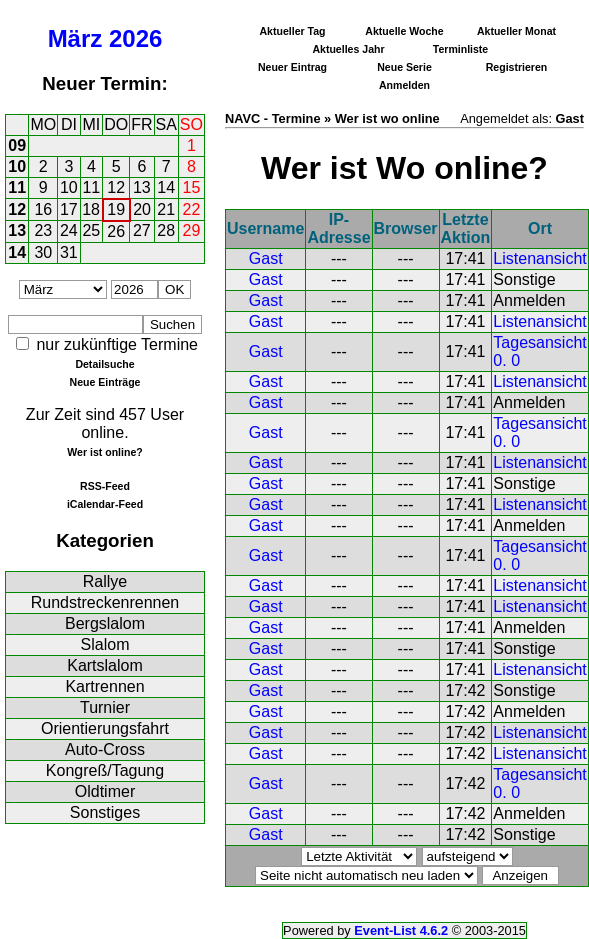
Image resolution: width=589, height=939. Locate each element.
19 (116, 209)
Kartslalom (105, 665)
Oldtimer (105, 791)
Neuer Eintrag (292, 67)
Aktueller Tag (292, 31)
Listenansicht (539, 258)
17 (69, 209)
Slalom (105, 644)
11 (17, 187)
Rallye (105, 581)
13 (142, 187)
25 (91, 230)
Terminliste (460, 49)
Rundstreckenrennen (105, 602)
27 (142, 230)
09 (17, 145)
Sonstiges (105, 812)
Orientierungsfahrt (105, 728)
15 (192, 187)
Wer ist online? (104, 452)
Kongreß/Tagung (105, 770)
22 (192, 209)
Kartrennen (104, 686)
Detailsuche (104, 364)
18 (91, 209)
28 (166, 230)
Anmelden (404, 85)
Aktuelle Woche (404, 31)
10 (17, 166)
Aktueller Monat (516, 31)
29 (192, 230)
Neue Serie (404, 67)
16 (43, 209)
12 (116, 187)
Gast (266, 258)
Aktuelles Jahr (348, 49)
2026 (135, 38)
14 (166, 187)
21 (166, 209)
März (75, 38)
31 (69, 252)
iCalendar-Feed (105, 504)
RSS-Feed (105, 486)
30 (43, 252)
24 (69, 230)
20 (142, 209)
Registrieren (517, 67)
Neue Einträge (105, 382)
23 (43, 230)
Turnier (105, 707)
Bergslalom (105, 623)
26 (116, 231)
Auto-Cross (105, 749)
